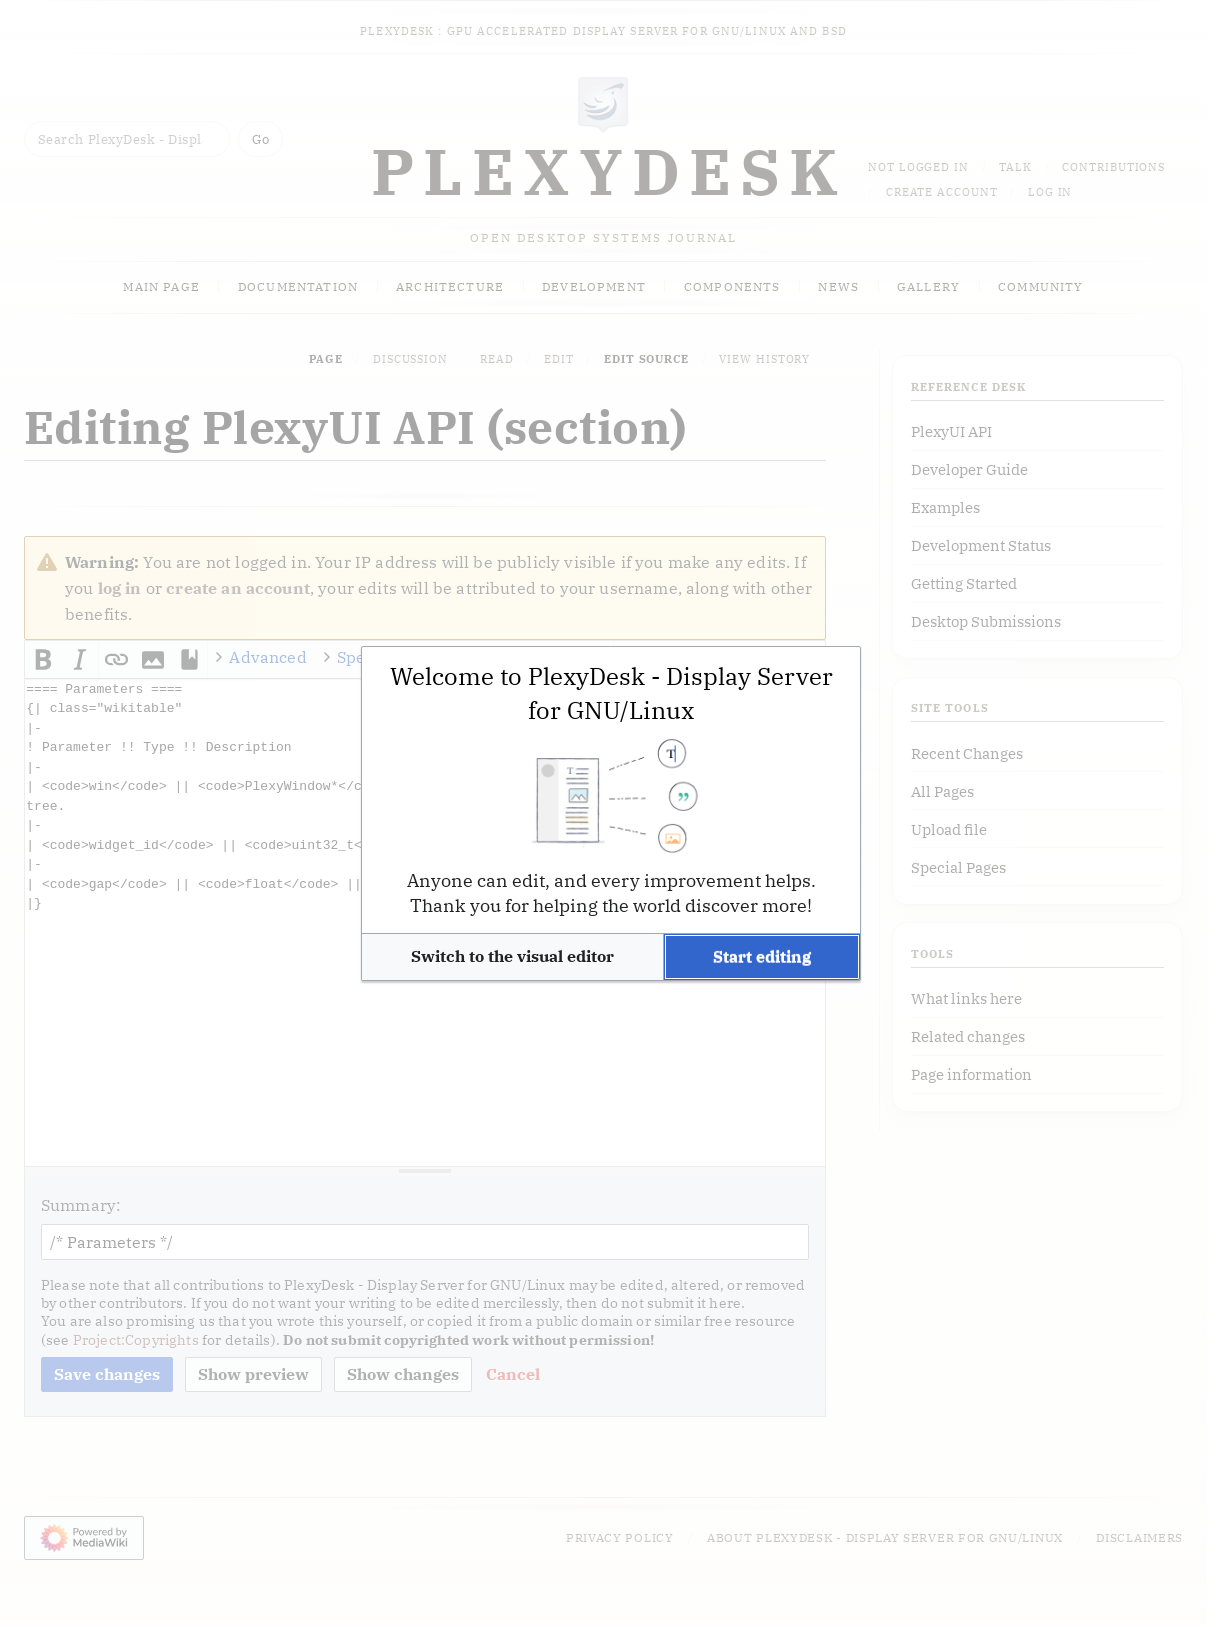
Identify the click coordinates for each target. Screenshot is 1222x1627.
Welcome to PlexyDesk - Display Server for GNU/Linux (611, 693)
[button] (512, 957)
